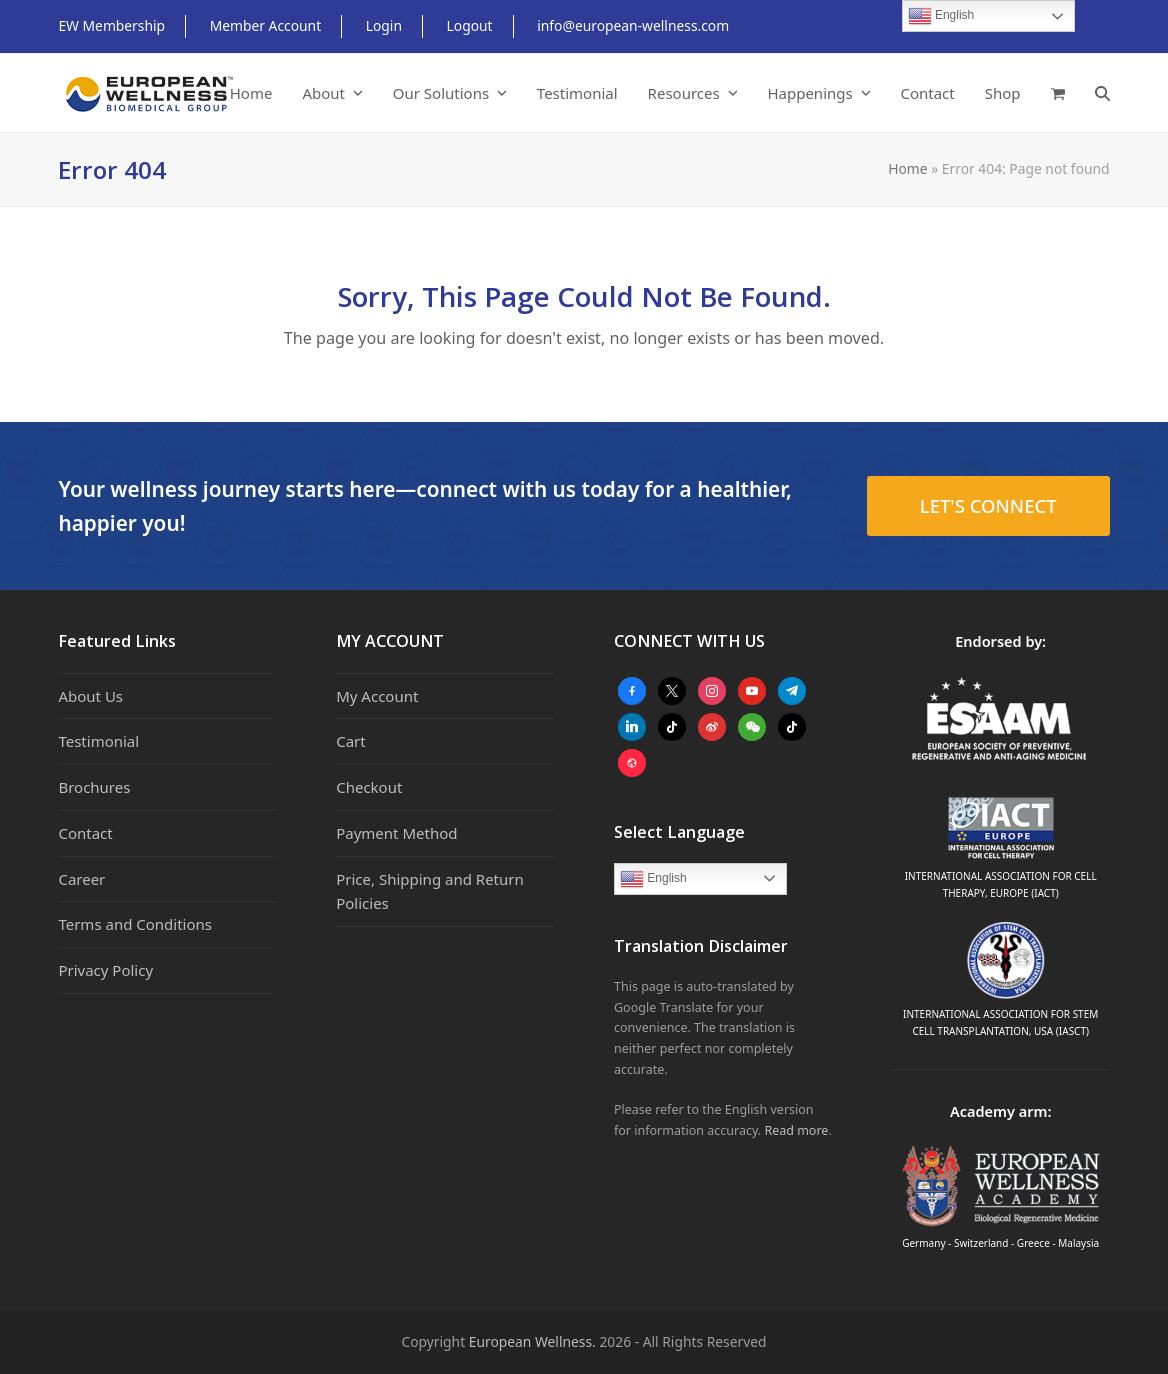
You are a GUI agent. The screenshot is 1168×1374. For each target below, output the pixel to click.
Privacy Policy (105, 970)
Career (81, 879)
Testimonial (98, 741)
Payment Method (396, 833)
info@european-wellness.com (633, 25)
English (653, 879)
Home (907, 168)
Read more (796, 1130)
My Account (377, 696)
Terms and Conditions (135, 924)
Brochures (94, 787)
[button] (1058, 93)
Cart (351, 741)
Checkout (369, 787)
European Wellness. (532, 1341)
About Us (90, 696)
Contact (85, 833)
